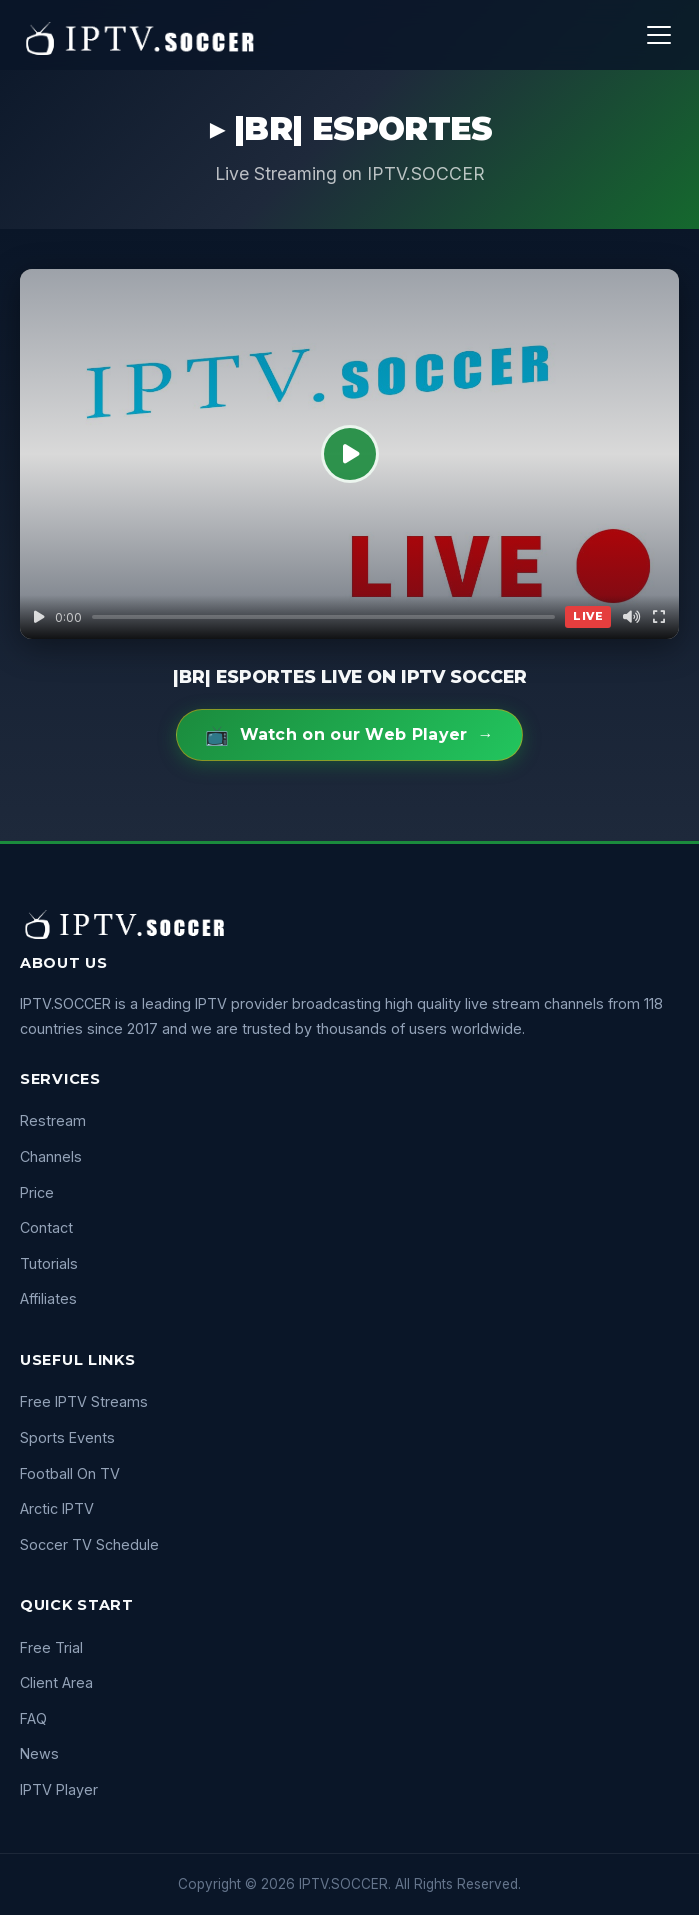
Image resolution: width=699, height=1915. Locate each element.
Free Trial (51, 1647)
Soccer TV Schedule (89, 1544)
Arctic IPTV (57, 1508)
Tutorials (49, 1263)
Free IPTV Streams (84, 1401)
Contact (46, 1227)
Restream (53, 1120)
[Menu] (659, 35)
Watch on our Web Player (349, 735)
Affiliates (48, 1298)
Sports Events (67, 1437)
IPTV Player (59, 1789)
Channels (51, 1156)
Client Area (56, 1682)
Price (37, 1192)
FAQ (33, 1718)
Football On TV (70, 1473)
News (39, 1753)
